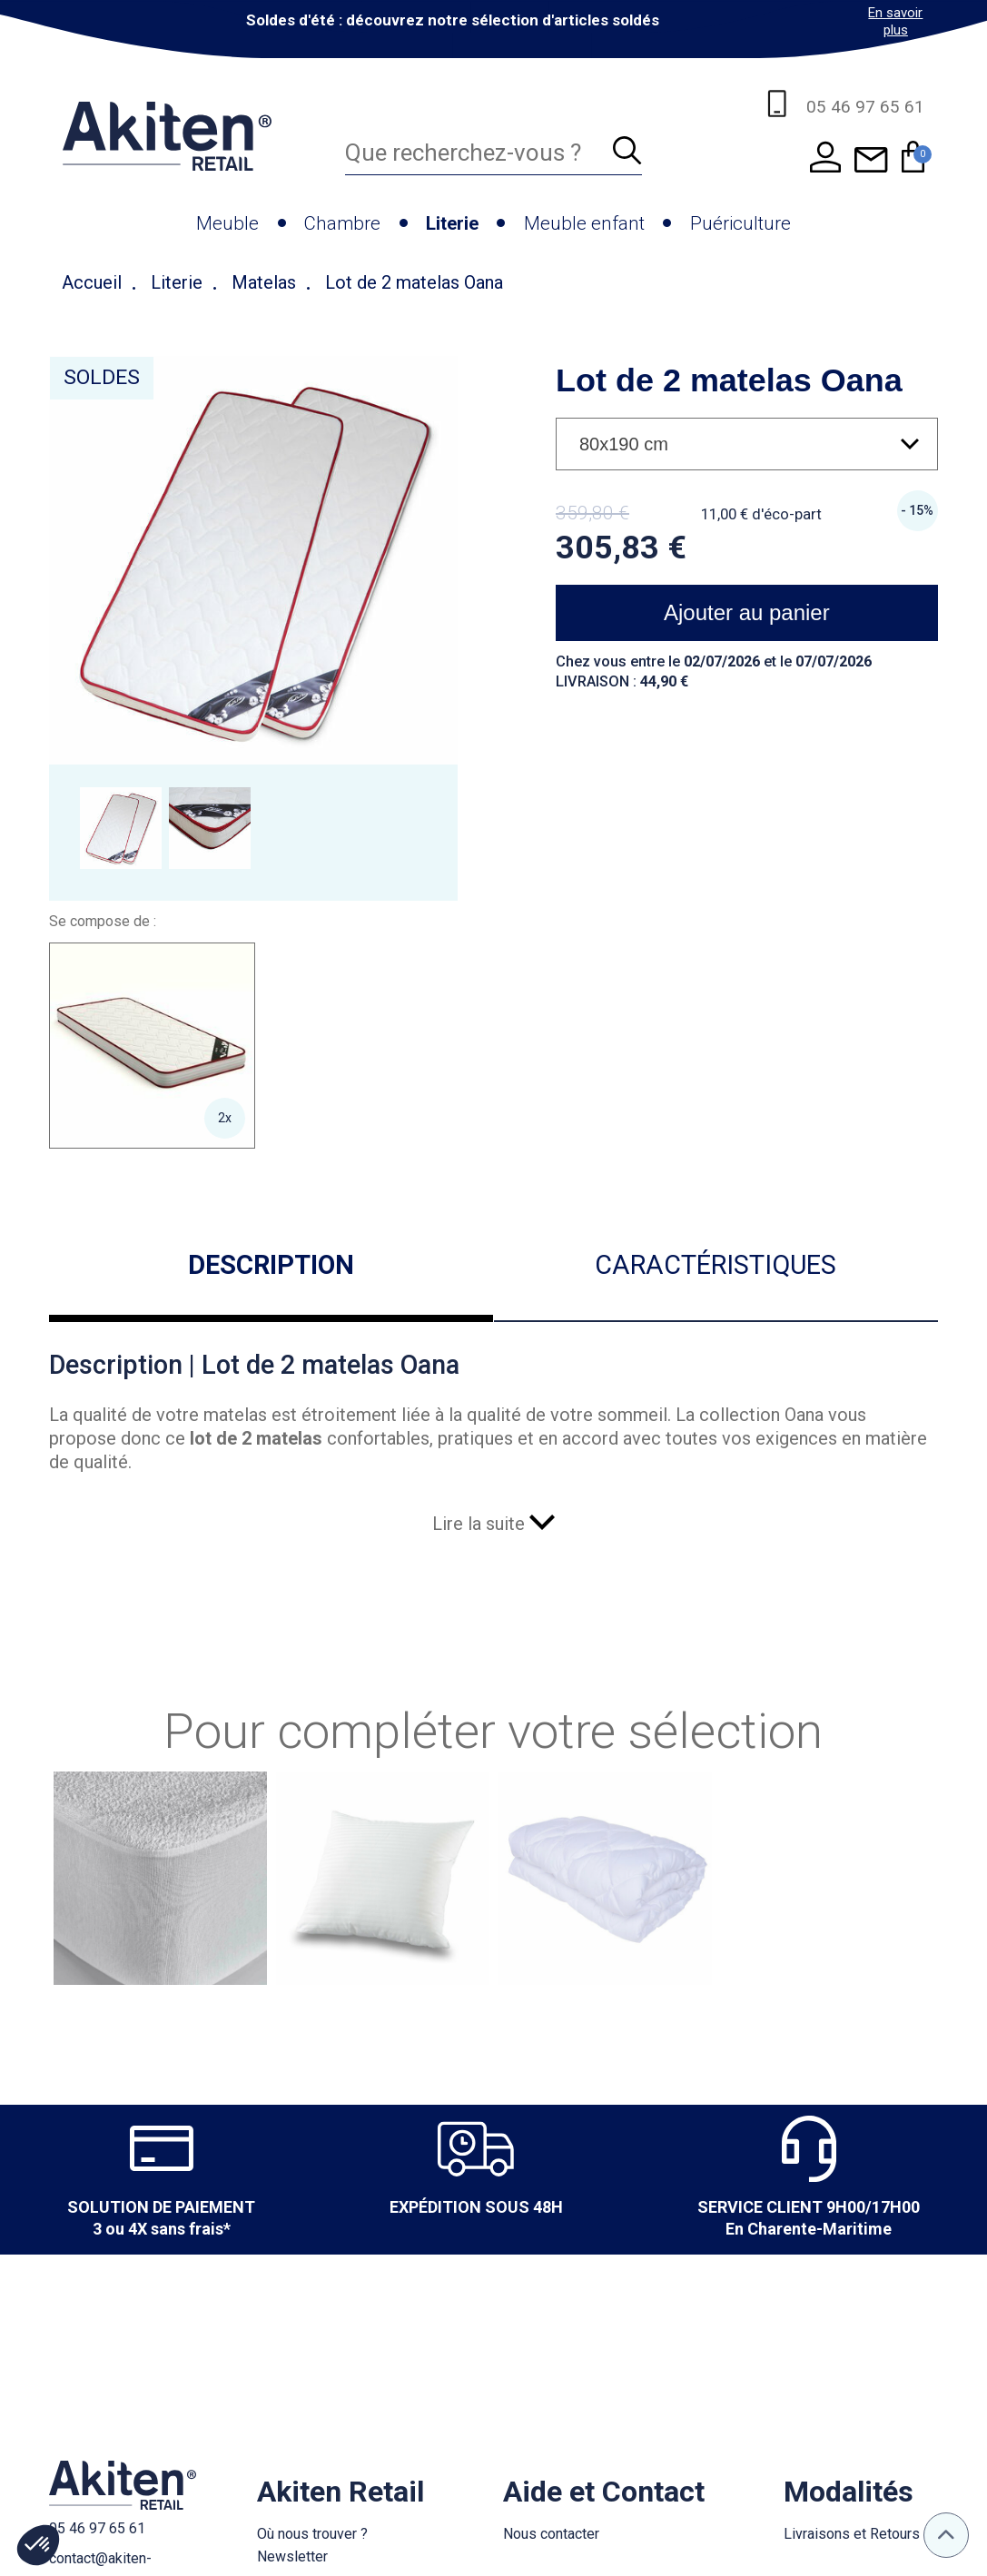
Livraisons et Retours (852, 2533)
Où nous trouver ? (312, 2533)
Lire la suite (493, 1524)
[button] (38, 2545)
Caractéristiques (715, 1264)
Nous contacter (551, 2533)
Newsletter (292, 2556)
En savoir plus (895, 21)
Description (271, 1264)
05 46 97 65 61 (97, 2528)
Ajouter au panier (747, 612)
